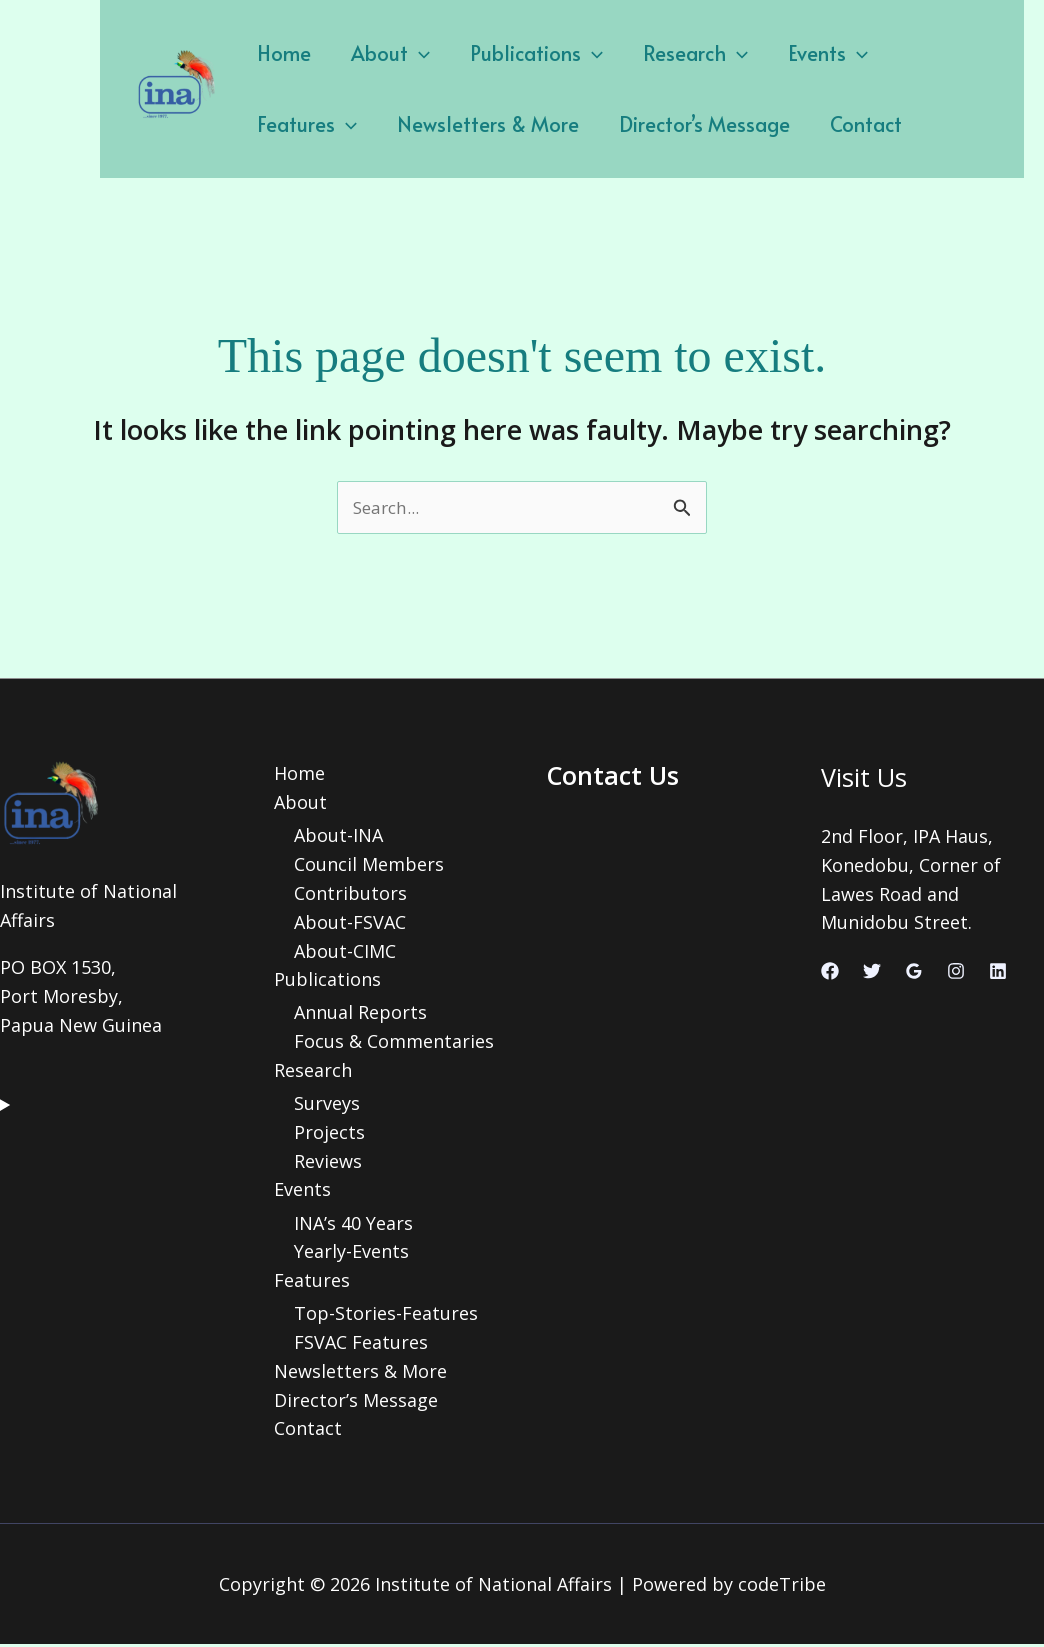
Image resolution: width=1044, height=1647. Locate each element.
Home (279, 53)
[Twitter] (872, 973)
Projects (329, 1134)
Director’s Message (549, 124)
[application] (404, 53)
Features (903, 53)
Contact (701, 124)
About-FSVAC (350, 923)
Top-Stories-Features (386, 1316)
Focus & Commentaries (394, 1043)
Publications (511, 53)
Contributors (350, 894)
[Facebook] (830, 973)
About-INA (338, 837)
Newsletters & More (343, 124)
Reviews (328, 1163)
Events (783, 53)
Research (660, 53)
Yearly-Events (351, 1254)
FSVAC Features (361, 1344)
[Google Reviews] (914, 973)
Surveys (327, 1105)
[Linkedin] (998, 973)
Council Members (369, 866)
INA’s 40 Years (353, 1225)
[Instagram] (956, 973)
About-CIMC (345, 952)
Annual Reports (360, 1014)
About (375, 53)
